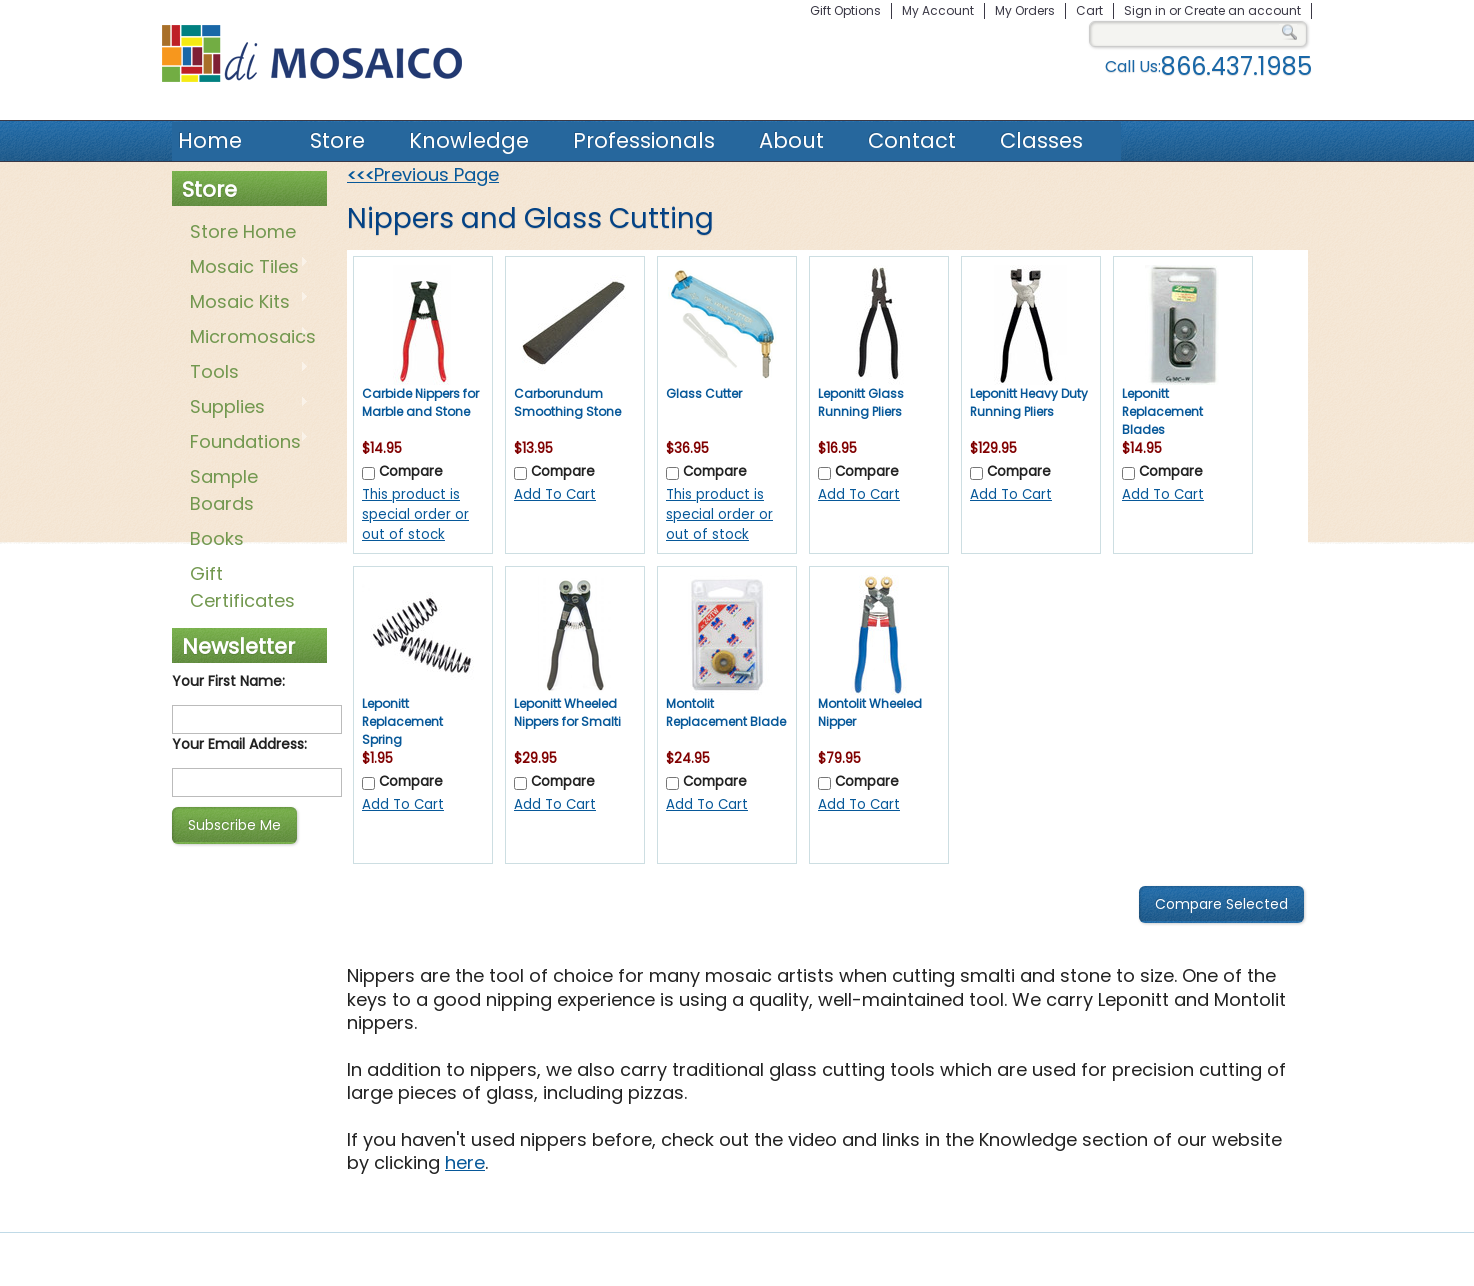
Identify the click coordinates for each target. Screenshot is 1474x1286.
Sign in (1145, 10)
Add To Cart (555, 494)
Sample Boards (224, 490)
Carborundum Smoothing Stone (567, 402)
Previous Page (423, 174)
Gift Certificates (242, 587)
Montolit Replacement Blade (726, 712)
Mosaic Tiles (245, 268)
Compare (411, 471)
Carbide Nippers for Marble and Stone (420, 402)
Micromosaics (249, 338)
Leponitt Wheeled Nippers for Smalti (567, 712)
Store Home (243, 231)
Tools (245, 373)
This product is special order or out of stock (415, 514)
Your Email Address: (239, 744)
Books (217, 538)
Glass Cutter (704, 393)
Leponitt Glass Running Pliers (861, 402)
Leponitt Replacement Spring (402, 721)
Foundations (245, 443)
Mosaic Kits (245, 303)
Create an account (1242, 10)
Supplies (245, 408)
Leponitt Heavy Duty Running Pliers (1029, 402)
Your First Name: (228, 681)
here (465, 1162)
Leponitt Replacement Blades (1162, 411)
